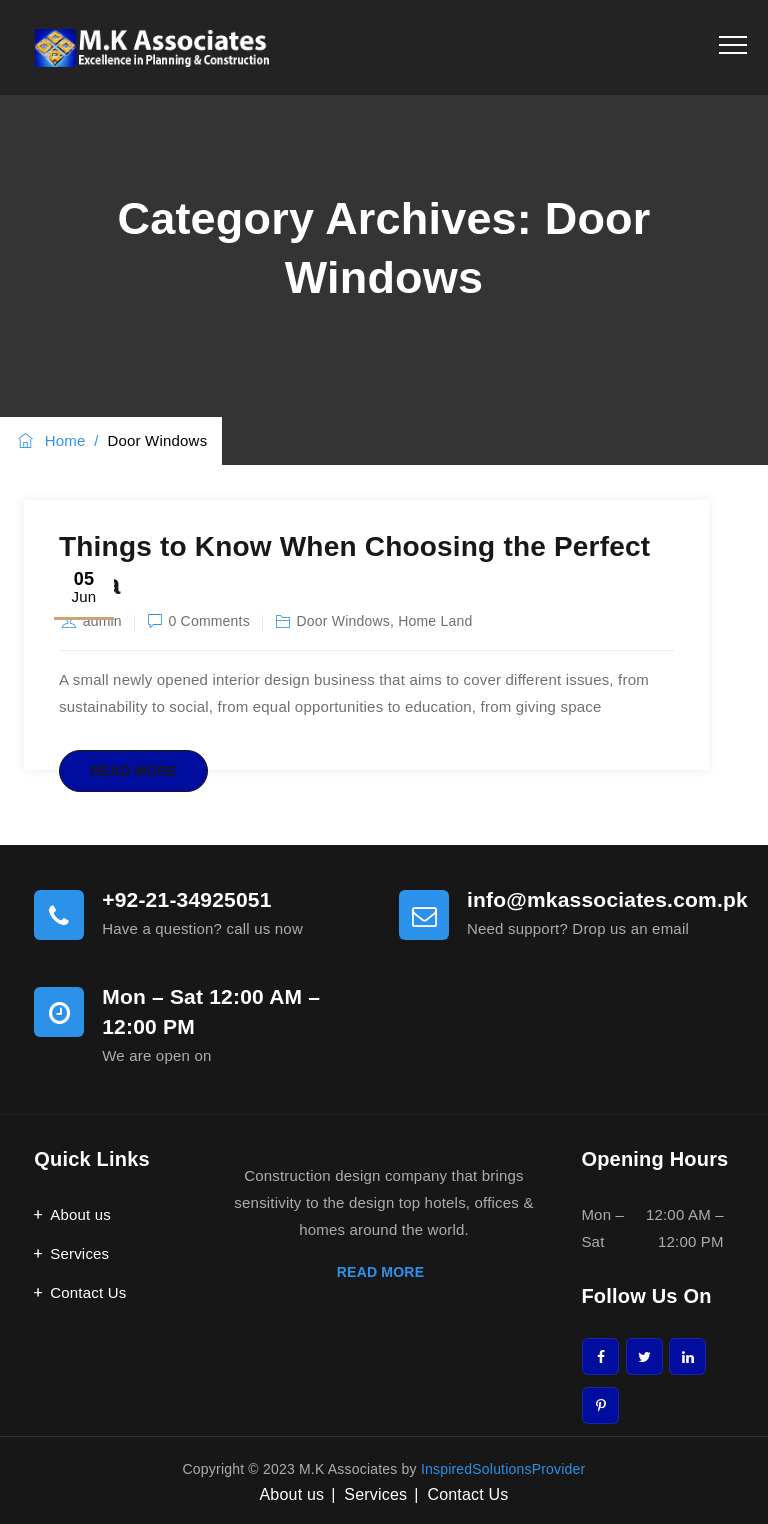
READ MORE (384, 1272)
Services (79, 1253)
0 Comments (209, 621)
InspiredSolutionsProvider (503, 1469)
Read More (133, 771)
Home (50, 440)
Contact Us (88, 1292)
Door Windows (343, 621)
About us (80, 1214)
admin (102, 621)
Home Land (435, 621)
